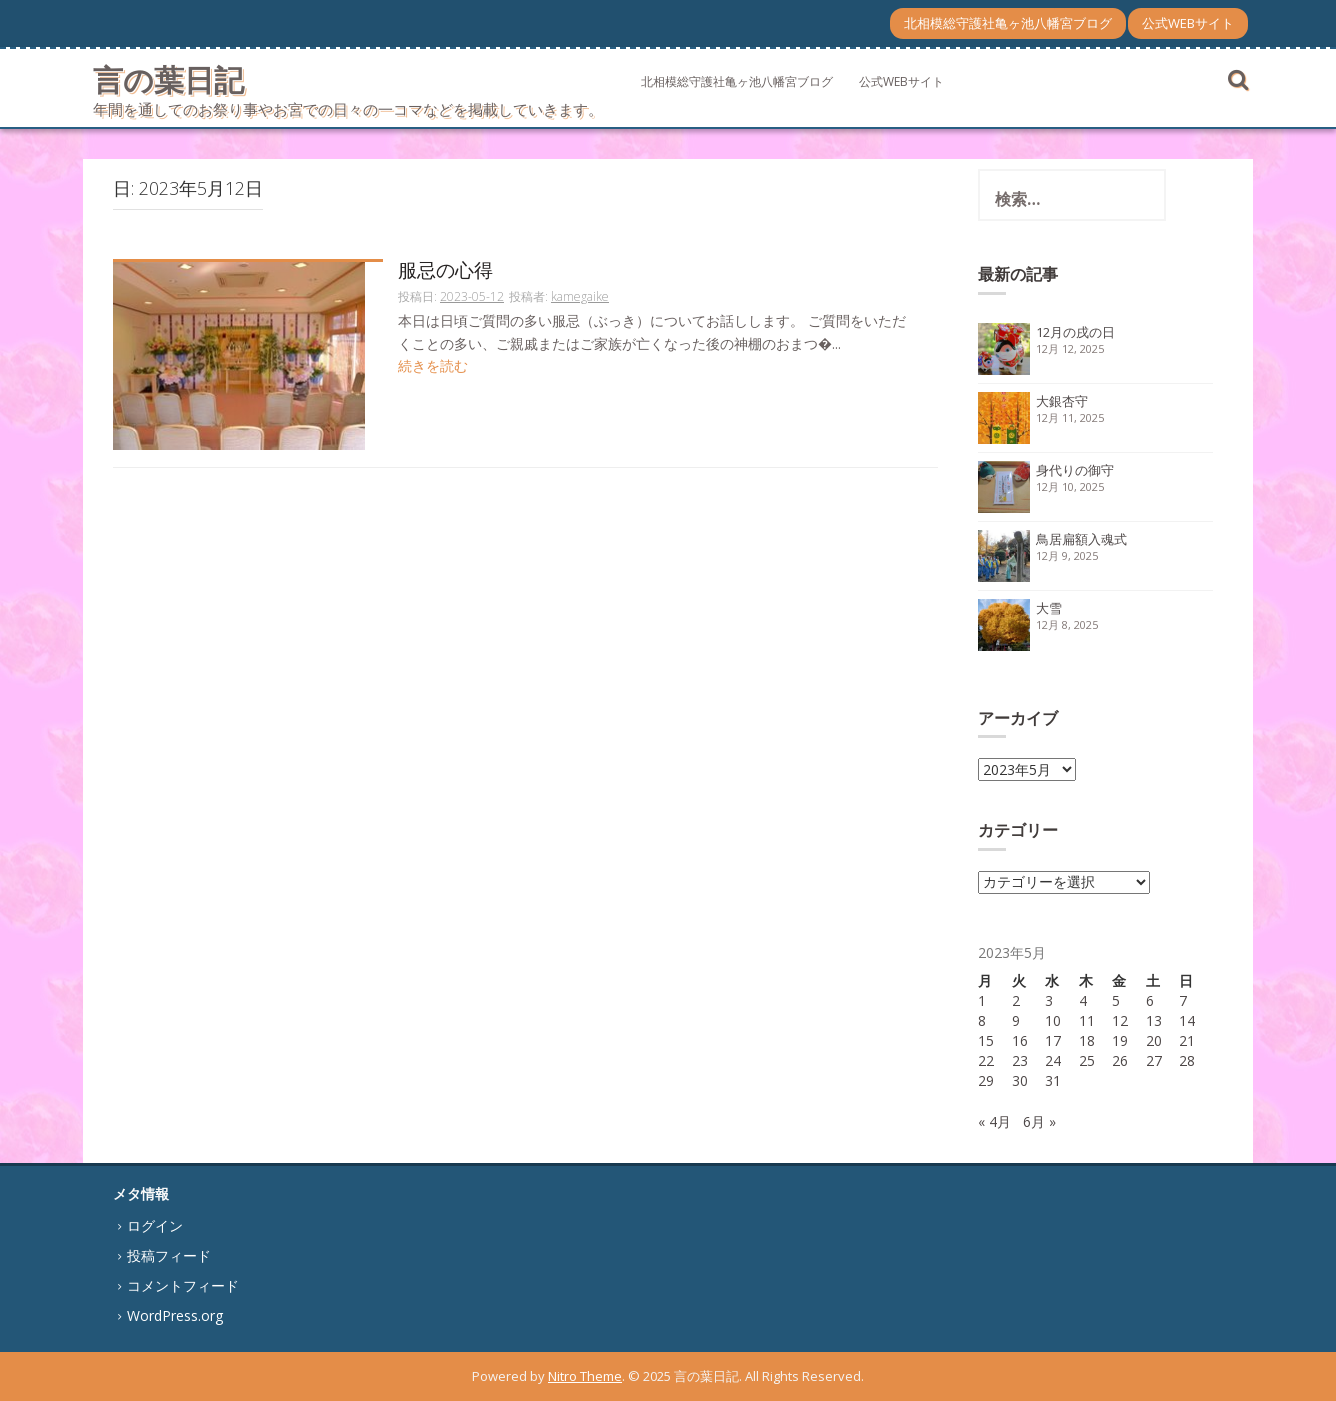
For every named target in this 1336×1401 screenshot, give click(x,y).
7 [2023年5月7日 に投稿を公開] (1183, 1000)
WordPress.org (175, 1315)
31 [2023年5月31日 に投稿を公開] (1053, 1080)
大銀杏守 (1062, 401)
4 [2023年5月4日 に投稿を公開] (1083, 1000)
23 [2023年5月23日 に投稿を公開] (1020, 1060)
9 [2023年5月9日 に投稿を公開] (1016, 1020)
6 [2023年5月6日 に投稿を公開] (1150, 1000)
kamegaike (580, 296)
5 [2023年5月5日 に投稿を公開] (1116, 1000)
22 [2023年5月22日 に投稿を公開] (986, 1060)
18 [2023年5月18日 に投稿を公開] (1087, 1040)
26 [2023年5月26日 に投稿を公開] (1120, 1060)
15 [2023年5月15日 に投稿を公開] (986, 1040)
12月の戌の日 (1075, 332)
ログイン (155, 1225)
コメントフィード (183, 1285)
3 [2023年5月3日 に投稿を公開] (1049, 1000)
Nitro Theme (585, 1376)
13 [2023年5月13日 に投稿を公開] (1154, 1020)
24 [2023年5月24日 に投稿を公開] (1053, 1060)
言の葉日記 (168, 79)
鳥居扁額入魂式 (1081, 539)
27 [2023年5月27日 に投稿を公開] (1154, 1060)
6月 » (1039, 1121)
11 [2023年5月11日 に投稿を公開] (1087, 1020)
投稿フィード (169, 1255)
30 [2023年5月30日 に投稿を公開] (1020, 1080)
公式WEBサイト (1188, 23)
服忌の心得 (445, 271)
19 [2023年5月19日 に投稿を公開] (1120, 1040)
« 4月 (994, 1121)
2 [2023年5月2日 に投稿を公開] (1016, 1000)
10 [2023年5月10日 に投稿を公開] (1053, 1020)
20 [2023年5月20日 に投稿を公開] (1154, 1040)
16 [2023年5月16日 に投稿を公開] (1020, 1040)
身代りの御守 (1075, 470)
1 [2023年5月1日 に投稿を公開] (982, 1000)
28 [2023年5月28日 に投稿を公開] (1187, 1060)
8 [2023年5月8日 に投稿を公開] (982, 1020)
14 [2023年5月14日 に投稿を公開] (1187, 1020)
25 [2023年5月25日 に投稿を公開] (1087, 1060)
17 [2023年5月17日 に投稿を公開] (1053, 1040)
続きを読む (433, 365)
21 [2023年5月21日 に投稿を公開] (1187, 1040)
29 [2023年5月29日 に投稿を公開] (986, 1080)
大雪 (1049, 608)
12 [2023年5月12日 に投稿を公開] (1120, 1020)
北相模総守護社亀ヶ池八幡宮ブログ (1008, 23)
